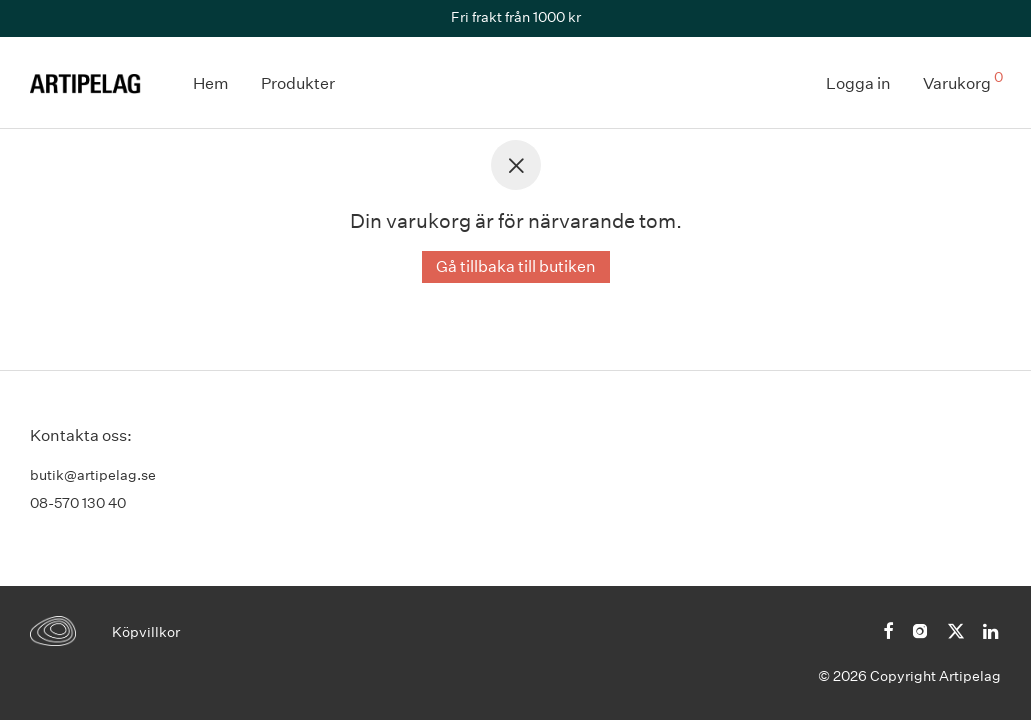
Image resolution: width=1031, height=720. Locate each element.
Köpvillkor (146, 632)
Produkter (298, 83)
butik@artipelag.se (93, 475)
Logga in (858, 83)
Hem (211, 83)
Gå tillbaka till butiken (516, 266)
